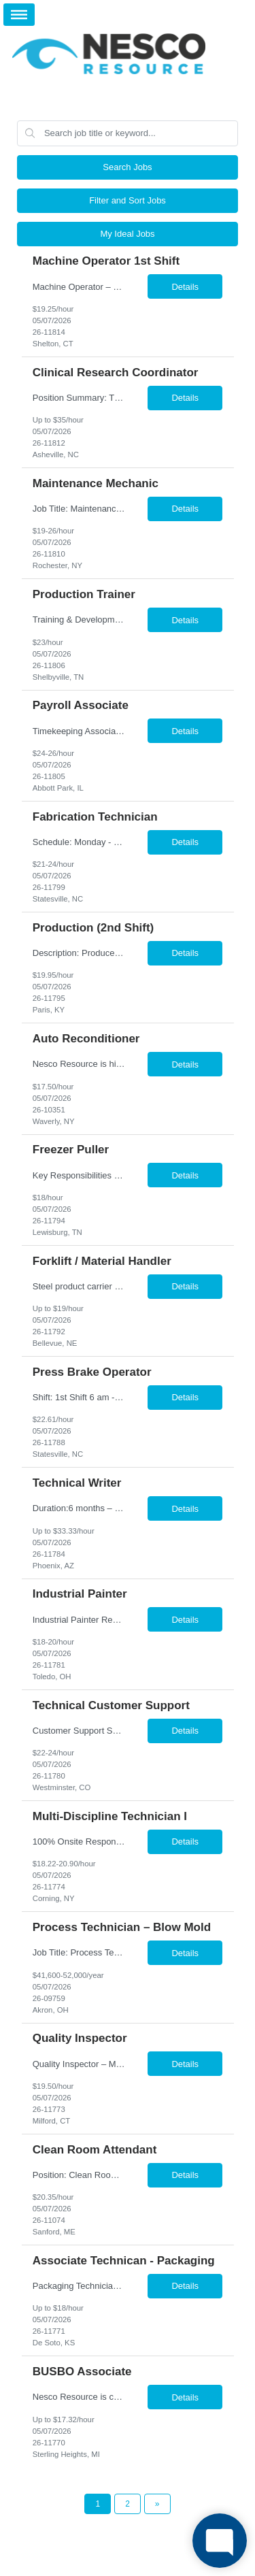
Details (185, 287)
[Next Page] (157, 2504)
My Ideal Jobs (127, 234)
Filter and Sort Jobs (127, 200)
